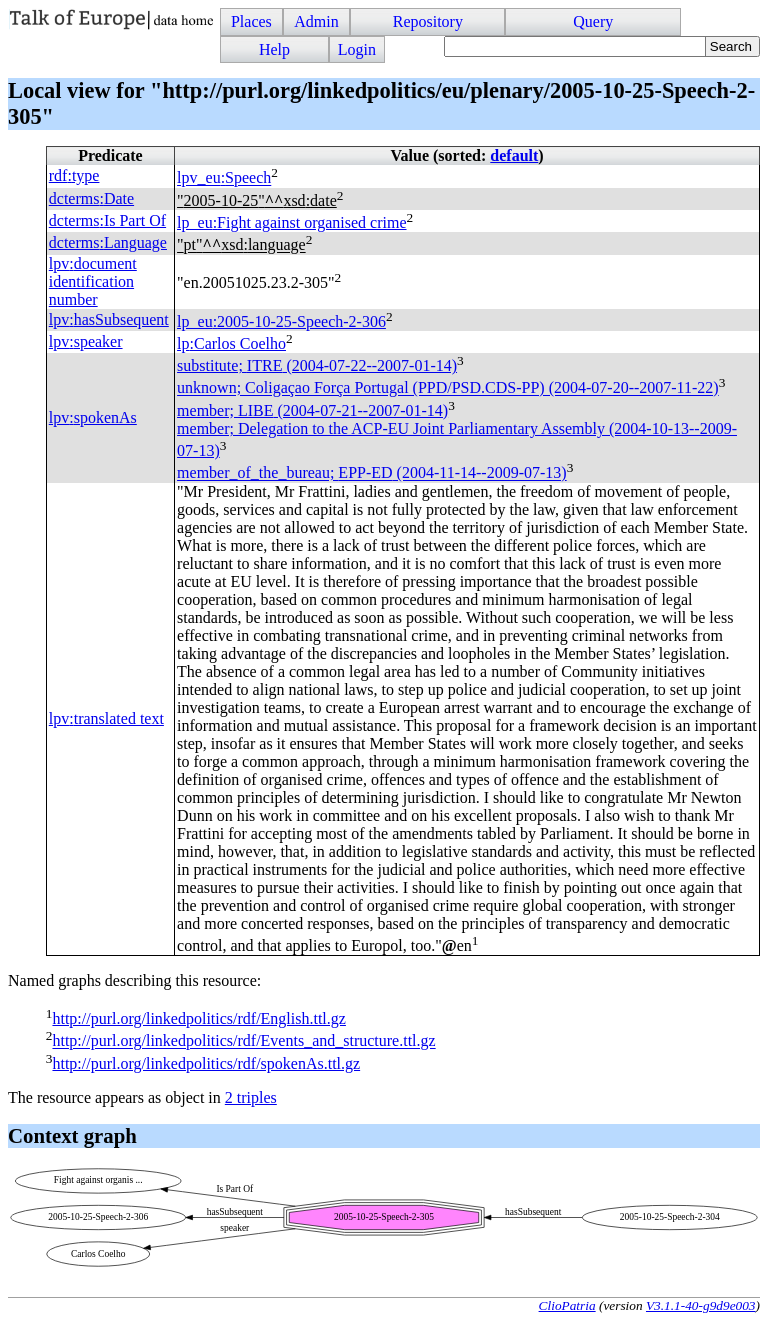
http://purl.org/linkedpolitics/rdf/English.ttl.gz (198, 1018)
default (514, 155)
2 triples (251, 1097)
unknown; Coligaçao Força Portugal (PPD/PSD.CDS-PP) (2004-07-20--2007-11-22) (448, 388)
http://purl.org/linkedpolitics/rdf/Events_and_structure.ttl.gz (243, 1041)
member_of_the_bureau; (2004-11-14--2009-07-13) (372, 473)
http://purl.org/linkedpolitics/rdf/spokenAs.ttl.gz (206, 1063)
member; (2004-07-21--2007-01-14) (312, 410)
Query (593, 21)
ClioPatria (567, 1305)
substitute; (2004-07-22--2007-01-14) (317, 365)
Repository (428, 21)
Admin (316, 21)
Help (274, 49)
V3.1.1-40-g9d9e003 (701, 1305)
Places (251, 21)
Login (357, 49)
